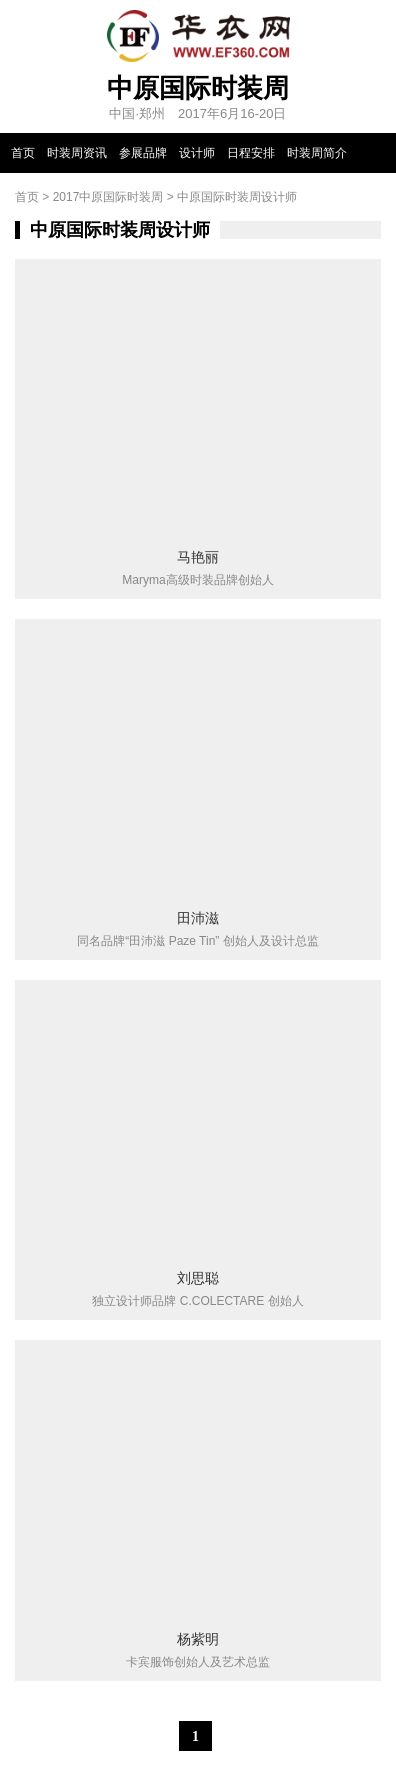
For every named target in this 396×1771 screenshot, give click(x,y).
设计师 (197, 153)
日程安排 (251, 153)
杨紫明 (198, 1639)
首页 (23, 153)
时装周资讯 (77, 153)
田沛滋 (198, 918)
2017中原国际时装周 (108, 197)
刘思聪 (198, 1278)
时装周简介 (317, 153)
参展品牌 (143, 153)
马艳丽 (198, 557)
